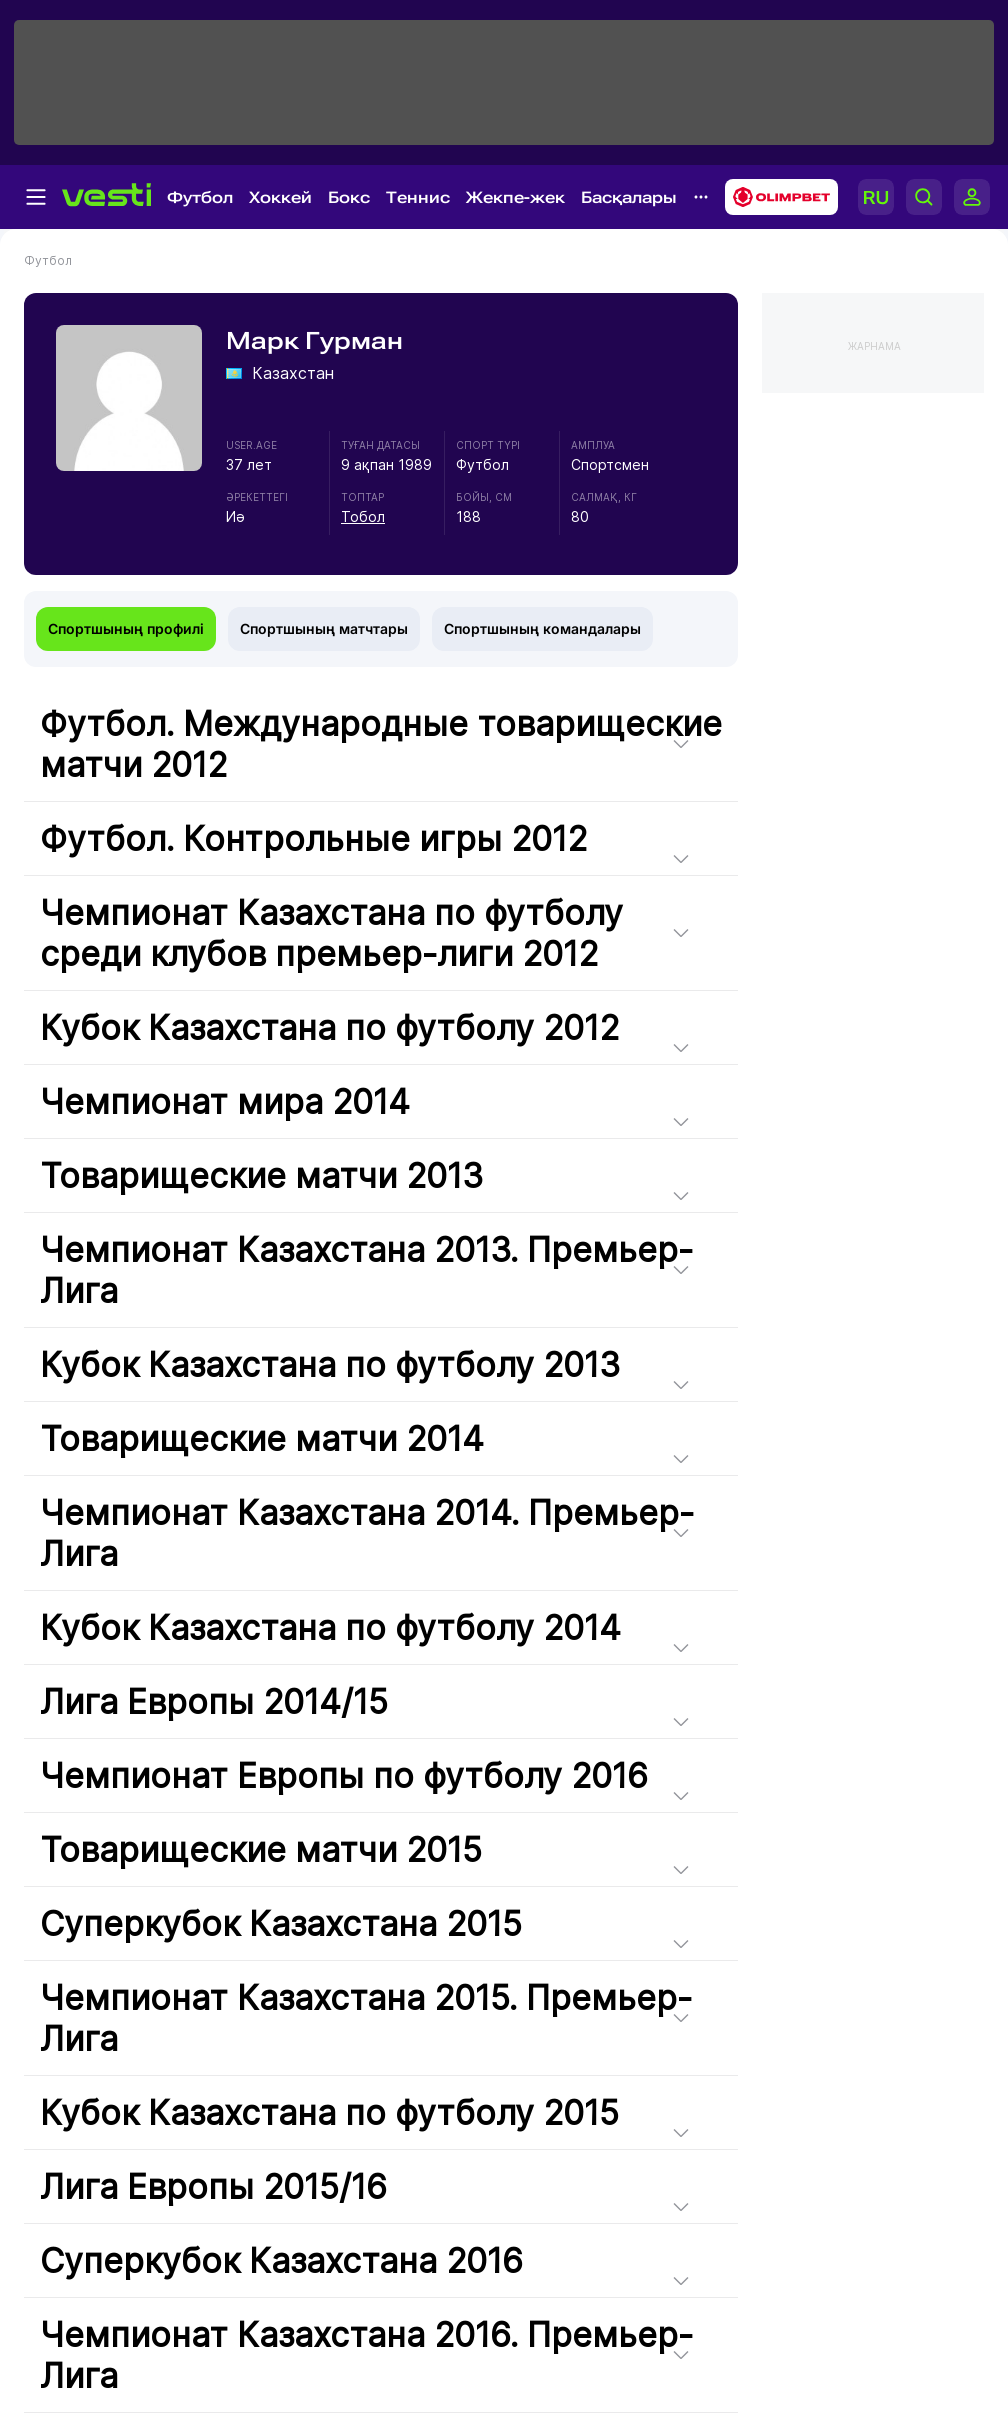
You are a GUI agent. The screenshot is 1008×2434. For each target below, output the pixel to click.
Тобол (363, 516)
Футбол (200, 197)
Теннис (418, 197)
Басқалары (629, 197)
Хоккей (280, 197)
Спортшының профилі (126, 628)
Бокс (349, 197)
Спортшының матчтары (324, 628)
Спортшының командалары (542, 628)
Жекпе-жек (515, 197)
